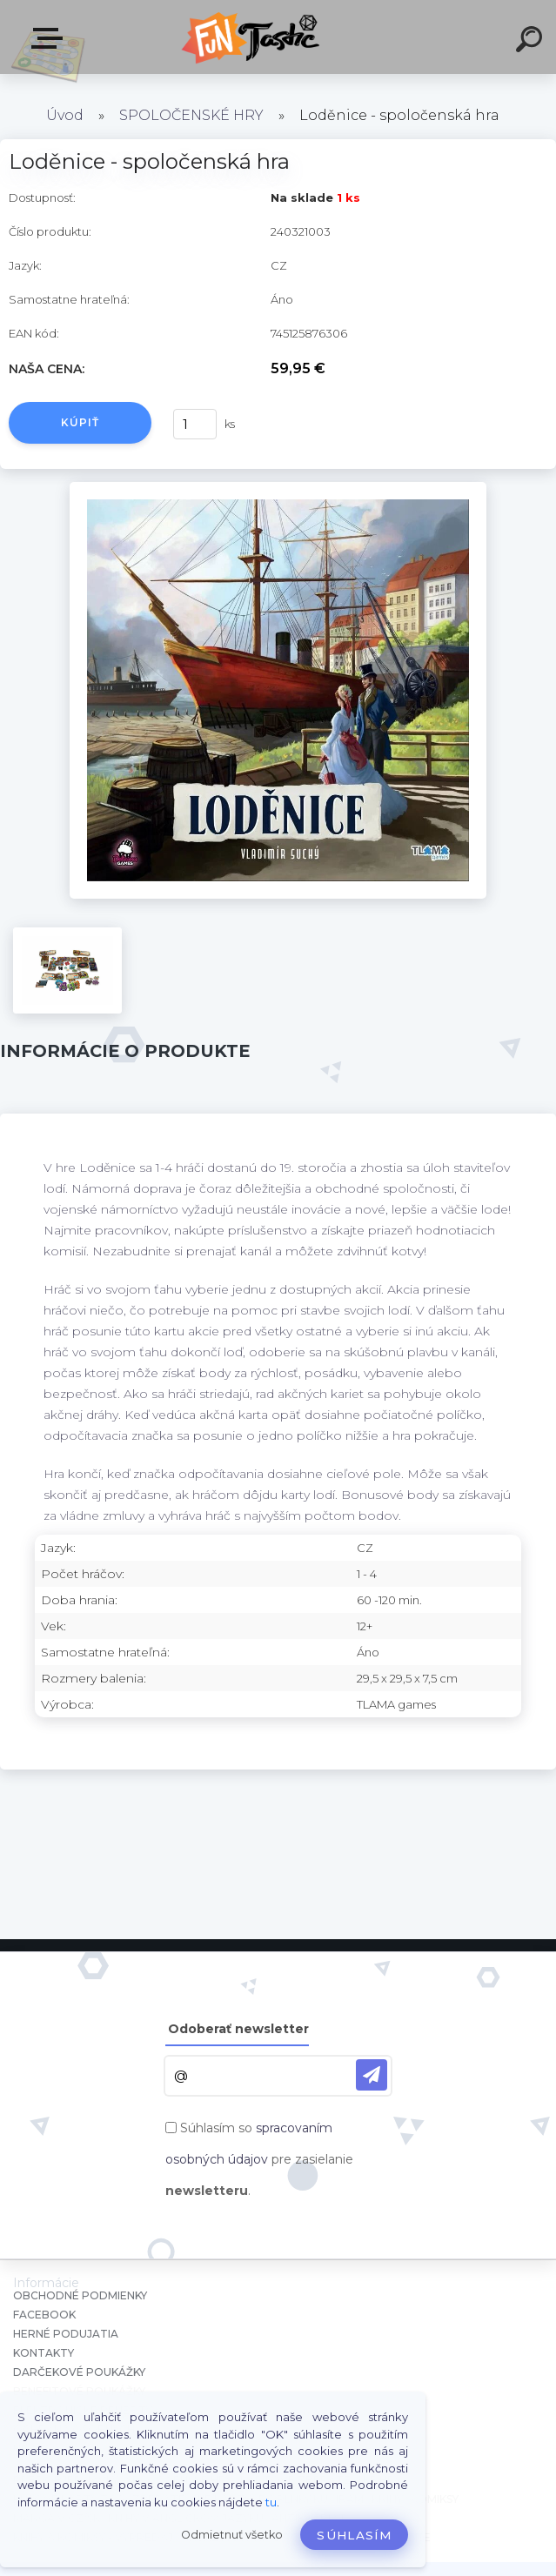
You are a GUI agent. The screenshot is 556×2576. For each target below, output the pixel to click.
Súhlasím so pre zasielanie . (259, 2159)
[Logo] (252, 36)
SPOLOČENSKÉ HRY (191, 115)
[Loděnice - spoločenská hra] (278, 488)
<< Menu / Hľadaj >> (50, 38)
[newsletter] (371, 2075)
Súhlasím (354, 2535)
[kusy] (195, 424)
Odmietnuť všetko (232, 2534)
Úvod (65, 115)
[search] (531, 42)
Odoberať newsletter (238, 2029)
